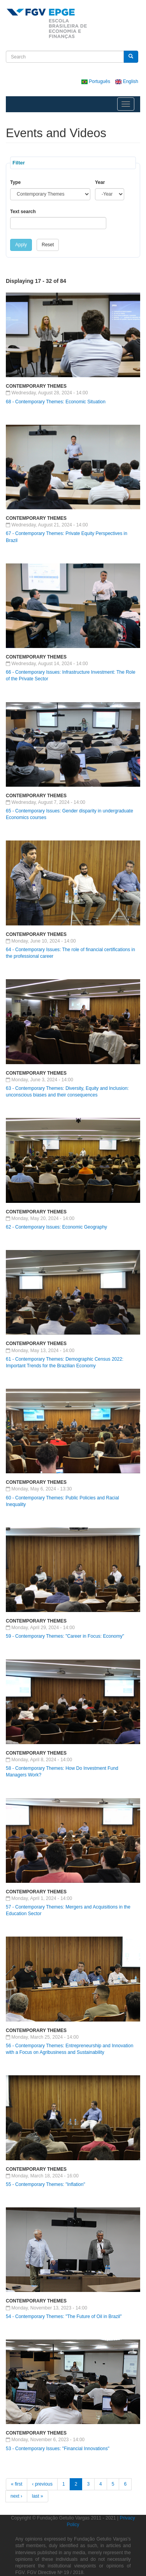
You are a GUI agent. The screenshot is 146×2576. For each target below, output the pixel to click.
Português (96, 81)
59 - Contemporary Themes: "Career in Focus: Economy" (65, 1636)
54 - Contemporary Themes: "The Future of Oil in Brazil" (64, 2316)
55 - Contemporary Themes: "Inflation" (45, 2184)
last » (37, 2496)
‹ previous (42, 2484)
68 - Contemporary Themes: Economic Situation (56, 401)
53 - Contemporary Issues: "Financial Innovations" (57, 2448)
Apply (21, 244)
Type (15, 182)
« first (16, 2484)
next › (16, 2496)
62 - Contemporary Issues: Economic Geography (56, 1227)
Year (100, 182)
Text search (23, 211)
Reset (48, 244)
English (126, 81)
